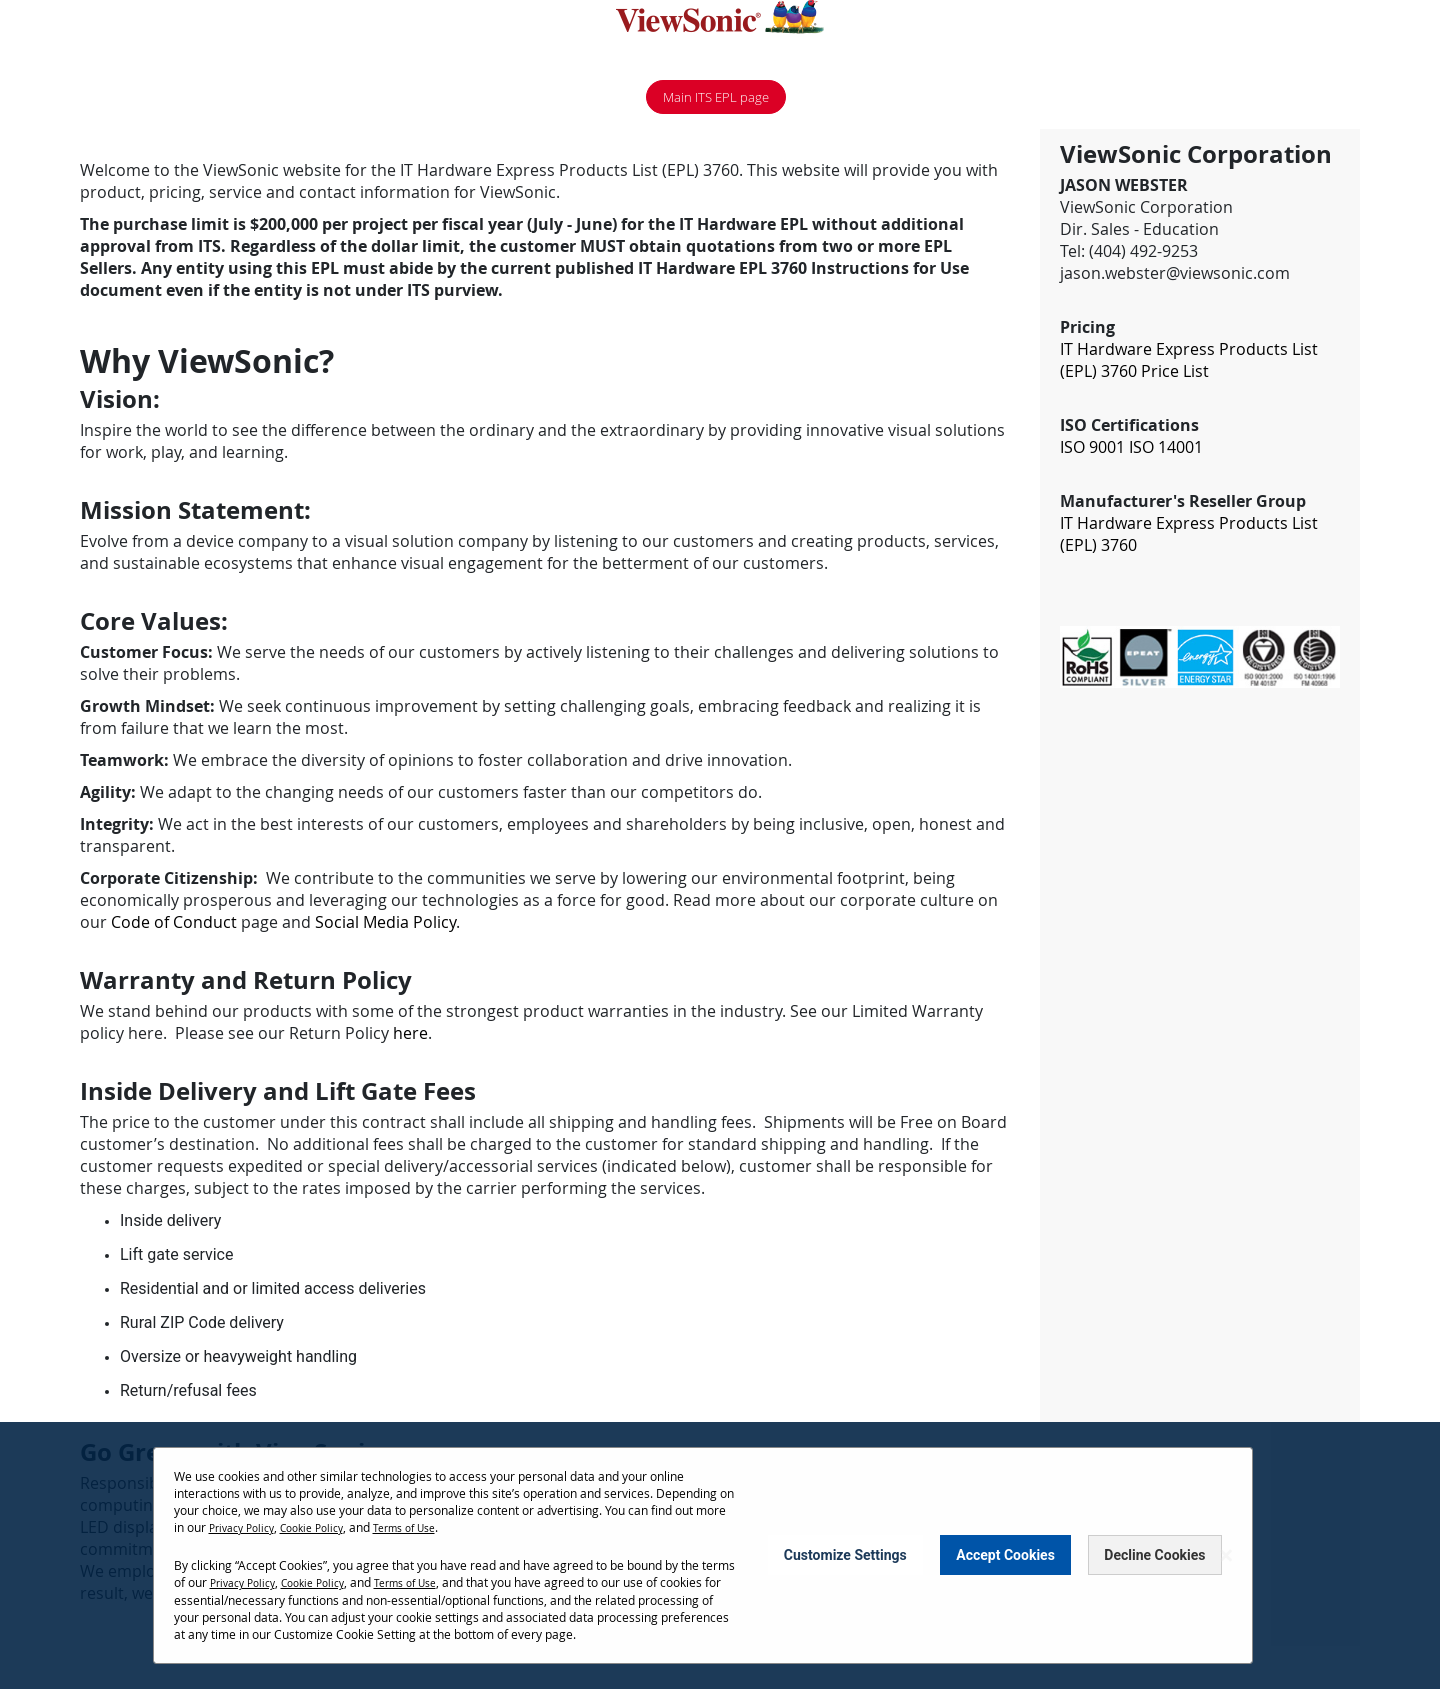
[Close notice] (1226, 1555)
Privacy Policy (246, 1527)
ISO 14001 (1166, 450)
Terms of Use (430, 1527)
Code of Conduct (174, 925)
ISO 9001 (1092, 450)
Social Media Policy (385, 925)
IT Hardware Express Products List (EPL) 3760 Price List (1189, 363)
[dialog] (720, 1555)
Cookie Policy (326, 1527)
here (410, 1036)
